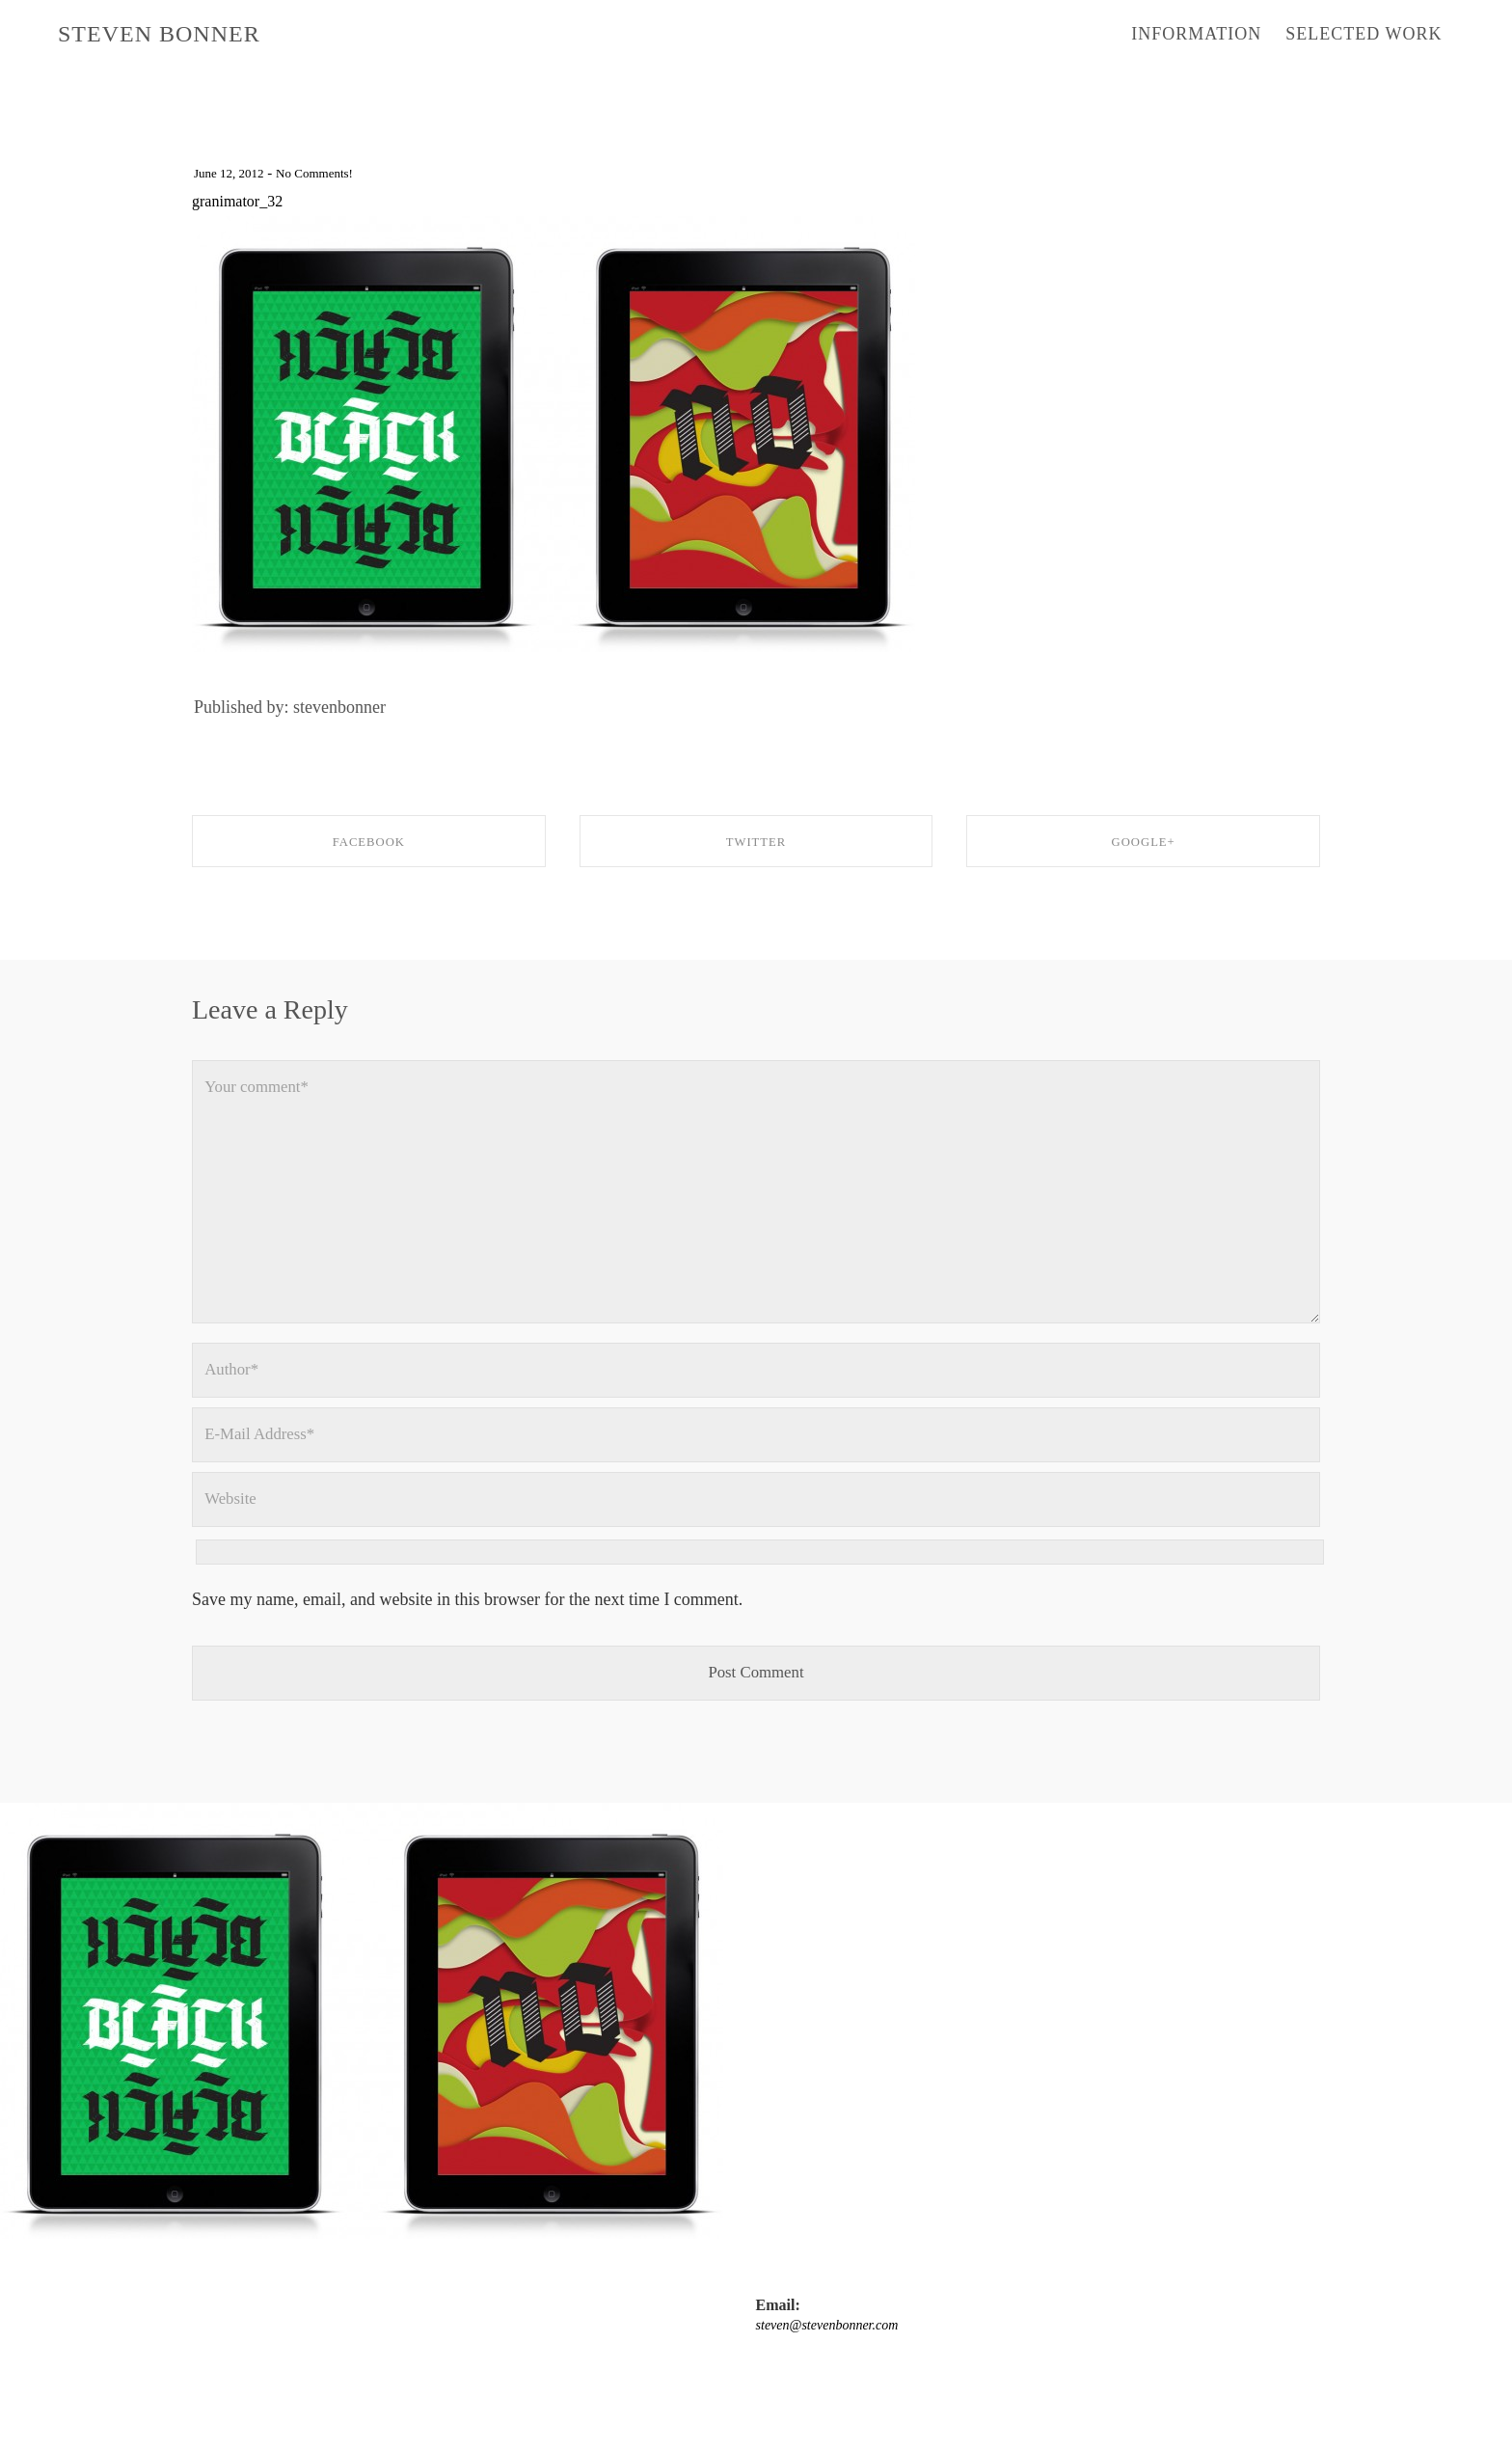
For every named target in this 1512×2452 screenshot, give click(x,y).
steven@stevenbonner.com (273, 2384)
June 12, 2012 (234, 172)
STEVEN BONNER (159, 33)
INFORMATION (1196, 33)
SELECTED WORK (1363, 33)
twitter (673, 2384)
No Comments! (330, 172)
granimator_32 (243, 200)
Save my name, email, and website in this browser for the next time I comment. (467, 1639)
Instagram (609, 2384)
